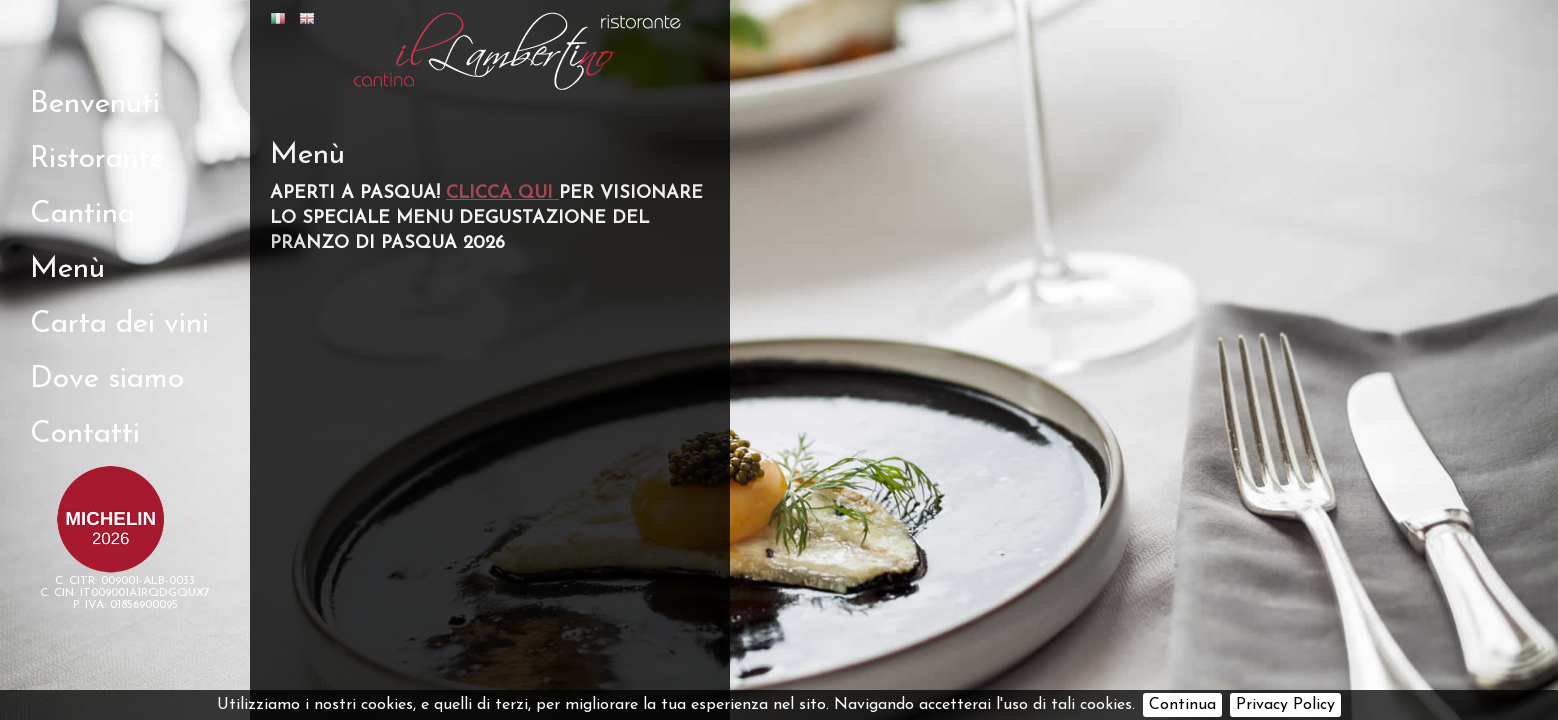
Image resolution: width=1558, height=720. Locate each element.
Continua (1182, 705)
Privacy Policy (1285, 705)
